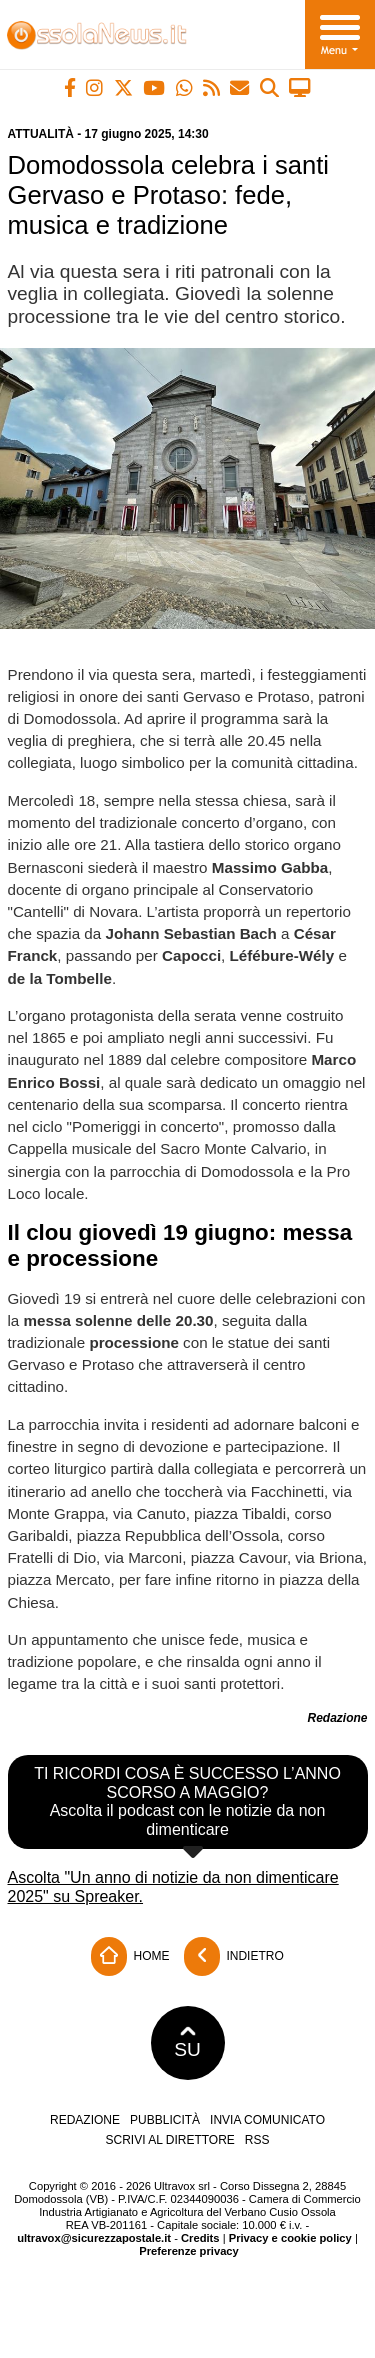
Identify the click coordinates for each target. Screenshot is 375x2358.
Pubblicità (165, 2120)
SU (187, 2043)
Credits (200, 2238)
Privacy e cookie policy (290, 2238)
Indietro (234, 1956)
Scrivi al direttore (169, 2140)
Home (130, 1956)
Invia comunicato (267, 2120)
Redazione (85, 2120)
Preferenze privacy (189, 2251)
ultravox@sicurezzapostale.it (94, 2238)
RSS (257, 2140)
